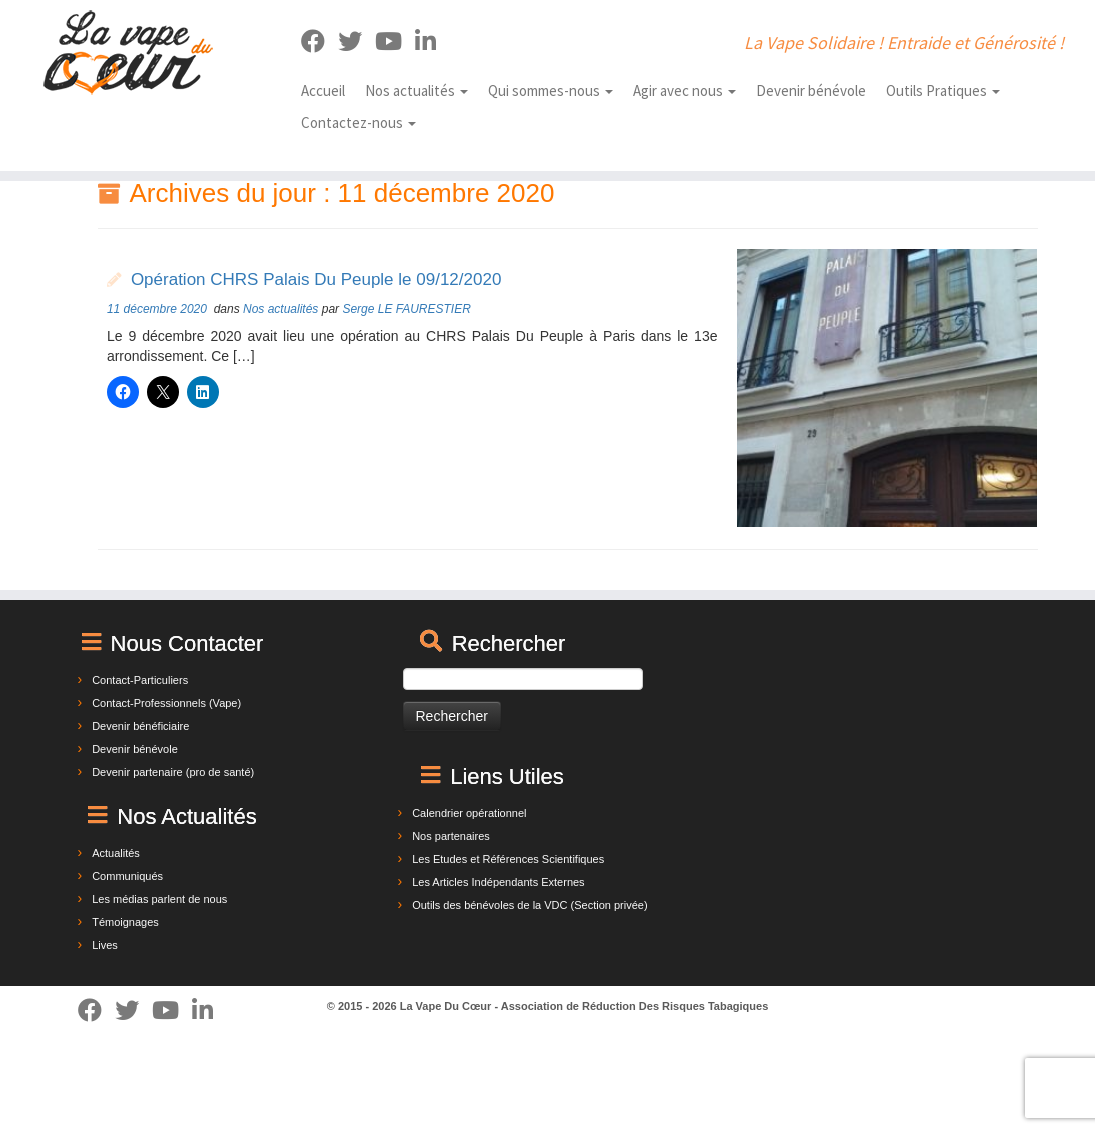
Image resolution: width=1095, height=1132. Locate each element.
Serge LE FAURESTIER (406, 309)
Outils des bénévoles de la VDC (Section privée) (529, 905)
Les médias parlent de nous (159, 899)
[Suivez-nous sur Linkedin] (432, 41)
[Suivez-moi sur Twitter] (356, 41)
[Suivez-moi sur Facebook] (319, 41)
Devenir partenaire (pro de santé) (173, 772)
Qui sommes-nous (550, 90)
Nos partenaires (451, 836)
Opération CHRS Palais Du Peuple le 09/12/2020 (316, 279)
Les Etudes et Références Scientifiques (508, 859)
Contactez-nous (358, 122)
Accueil (323, 90)
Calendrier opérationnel (469, 813)
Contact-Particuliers (140, 680)
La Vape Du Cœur (446, 1006)
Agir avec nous (684, 90)
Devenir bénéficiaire (140, 726)
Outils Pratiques (943, 90)
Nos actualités (416, 90)
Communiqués (127, 876)
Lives (105, 945)
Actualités (116, 853)
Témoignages (125, 922)
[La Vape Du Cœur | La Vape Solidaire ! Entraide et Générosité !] (128, 52)
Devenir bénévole (811, 90)
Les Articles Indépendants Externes (498, 882)
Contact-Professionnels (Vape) (166, 703)
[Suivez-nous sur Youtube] (395, 41)
